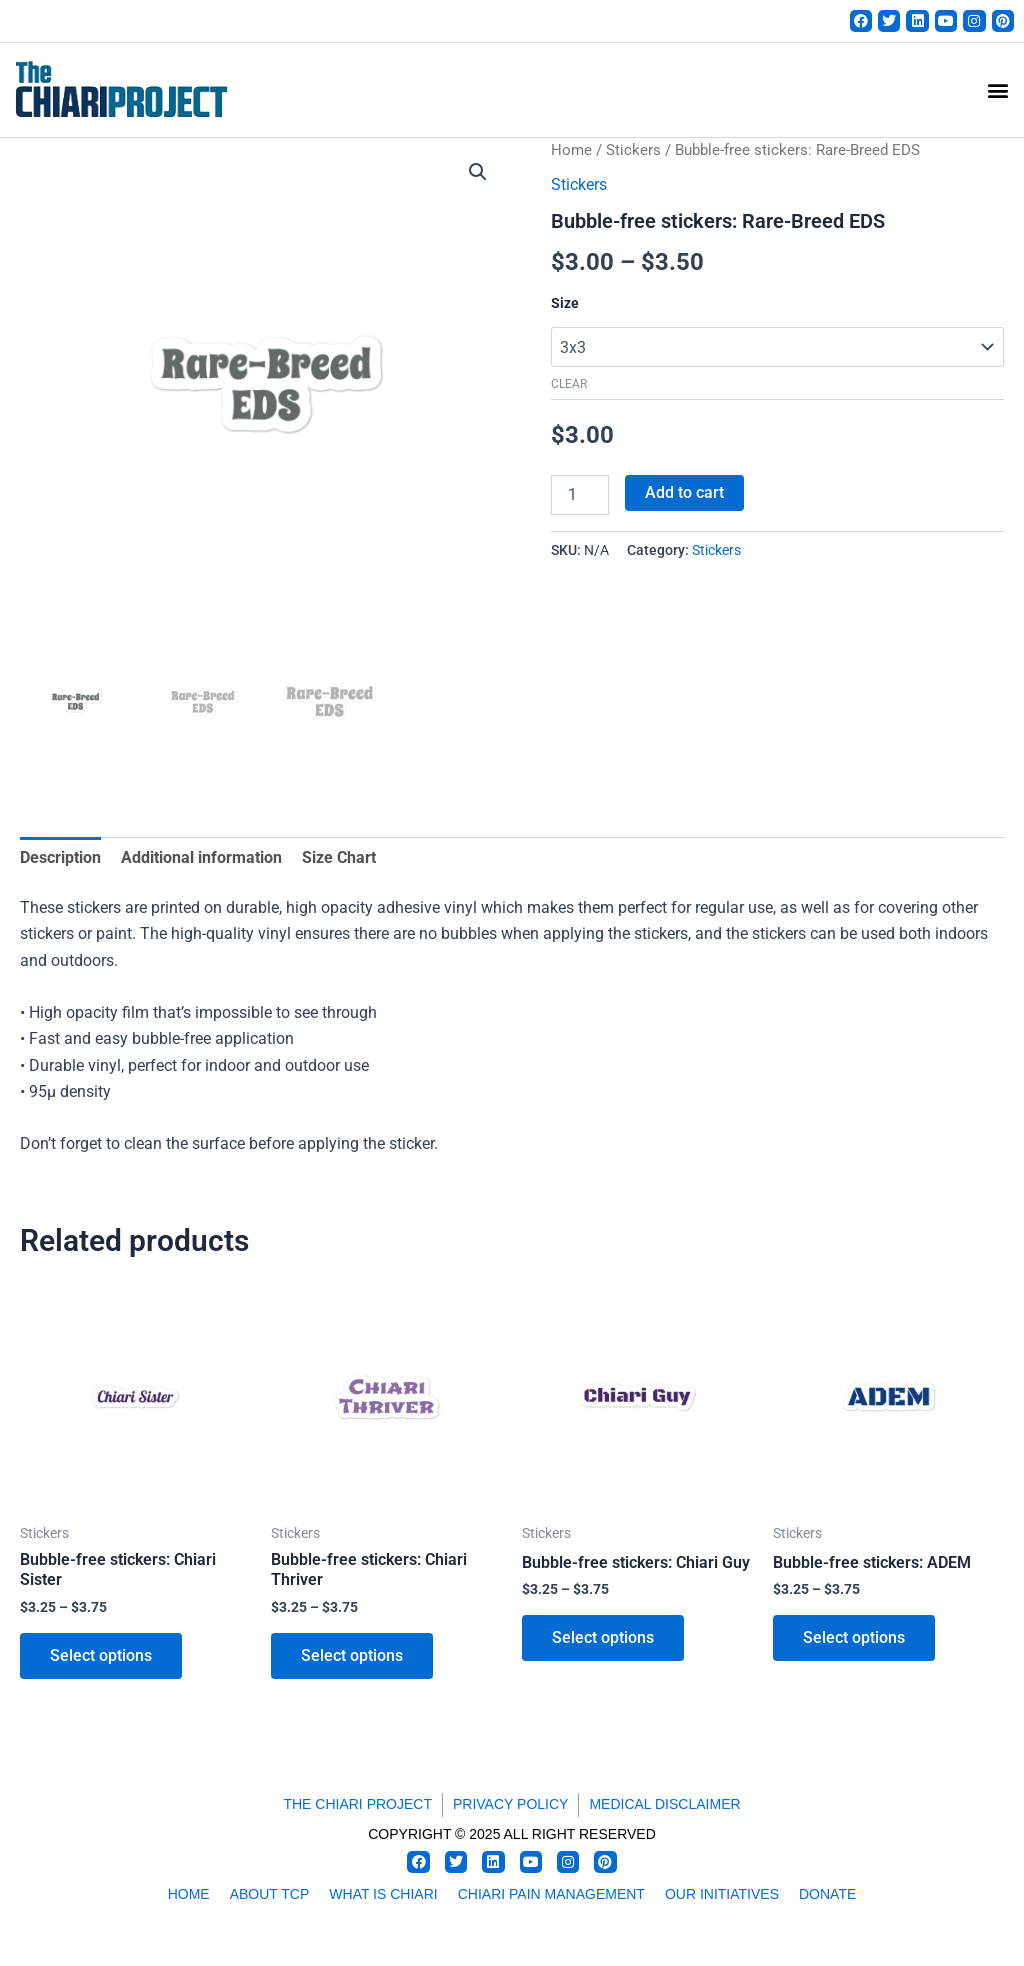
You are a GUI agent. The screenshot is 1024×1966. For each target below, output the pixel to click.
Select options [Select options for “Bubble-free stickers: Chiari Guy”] (603, 1637)
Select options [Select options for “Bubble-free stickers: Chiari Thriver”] (352, 1655)
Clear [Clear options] (569, 384)
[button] (997, 90)
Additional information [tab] (201, 857)
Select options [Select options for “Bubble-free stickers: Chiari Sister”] (101, 1655)
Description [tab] (60, 857)
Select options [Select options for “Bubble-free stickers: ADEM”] (854, 1637)
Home (571, 150)
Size (565, 303)
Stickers (633, 150)
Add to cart (684, 492)
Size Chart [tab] (339, 857)
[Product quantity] (580, 495)
